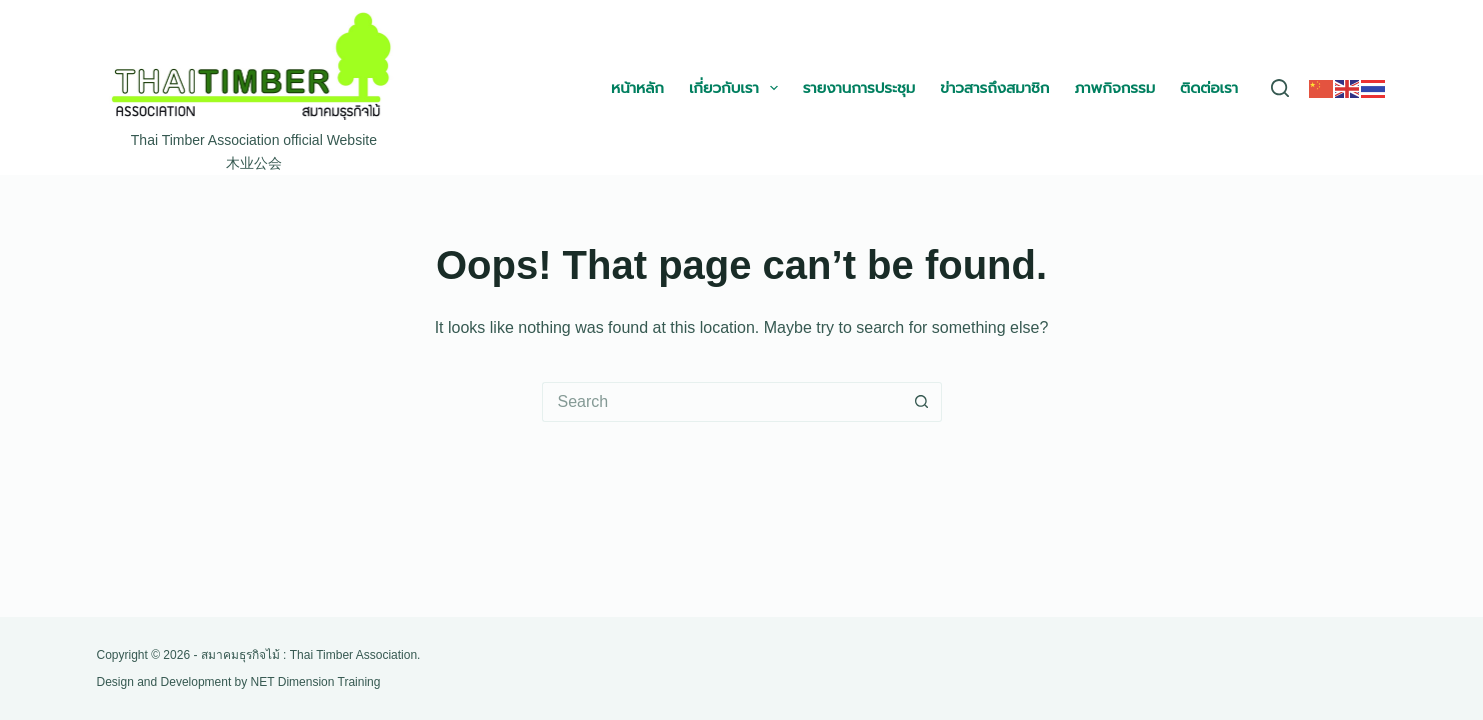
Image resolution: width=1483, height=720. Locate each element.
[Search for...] (722, 402)
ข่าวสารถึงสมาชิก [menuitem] (994, 87)
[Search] (1280, 88)
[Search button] (922, 402)
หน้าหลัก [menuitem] (637, 87)
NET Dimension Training (316, 682)
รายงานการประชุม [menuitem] (859, 87)
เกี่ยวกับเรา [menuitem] (737, 88)
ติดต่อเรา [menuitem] (1209, 87)
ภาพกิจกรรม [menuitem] (1114, 87)
